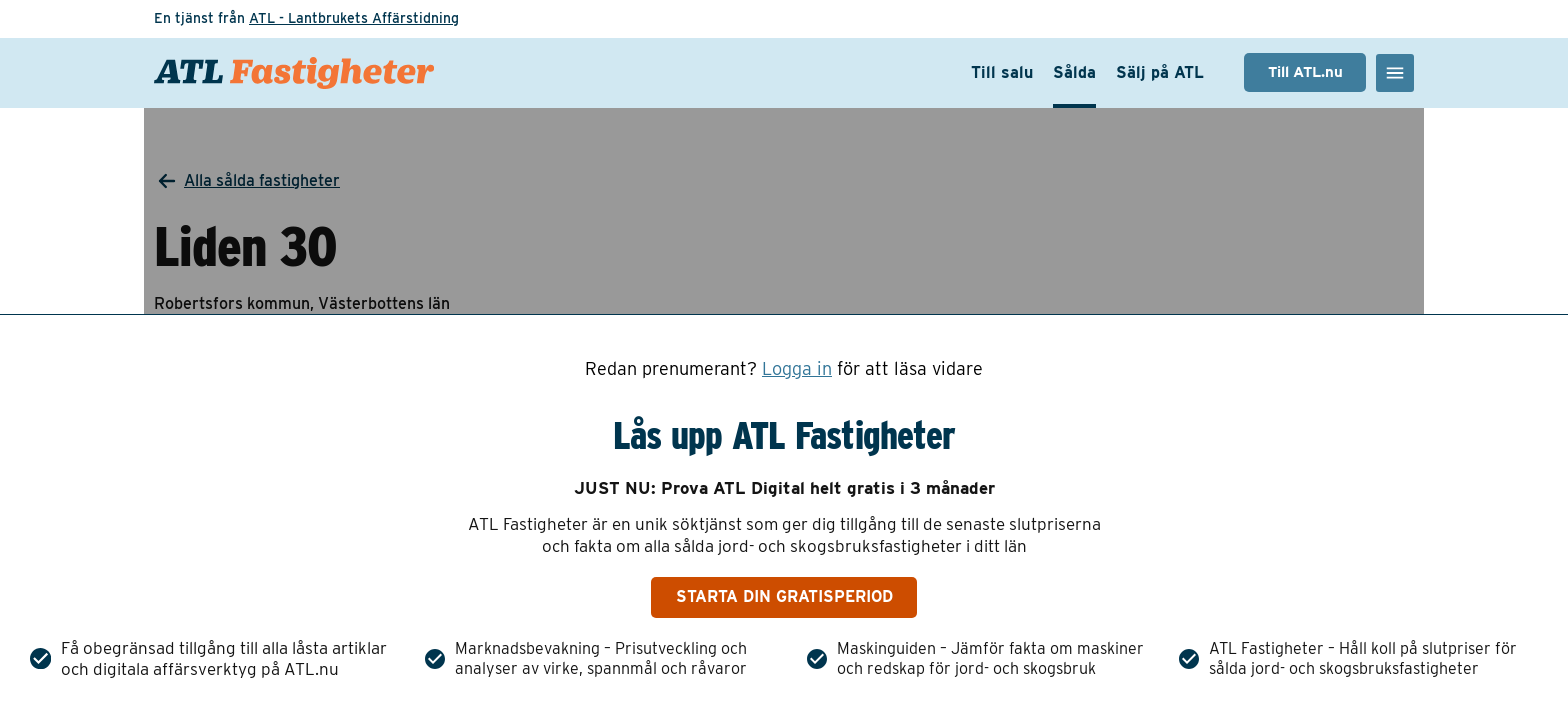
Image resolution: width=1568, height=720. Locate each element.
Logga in (797, 369)
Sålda (1074, 72)
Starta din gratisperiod (784, 596)
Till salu (1002, 72)
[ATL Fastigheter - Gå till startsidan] (294, 73)
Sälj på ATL (1160, 72)
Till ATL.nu (1305, 72)
